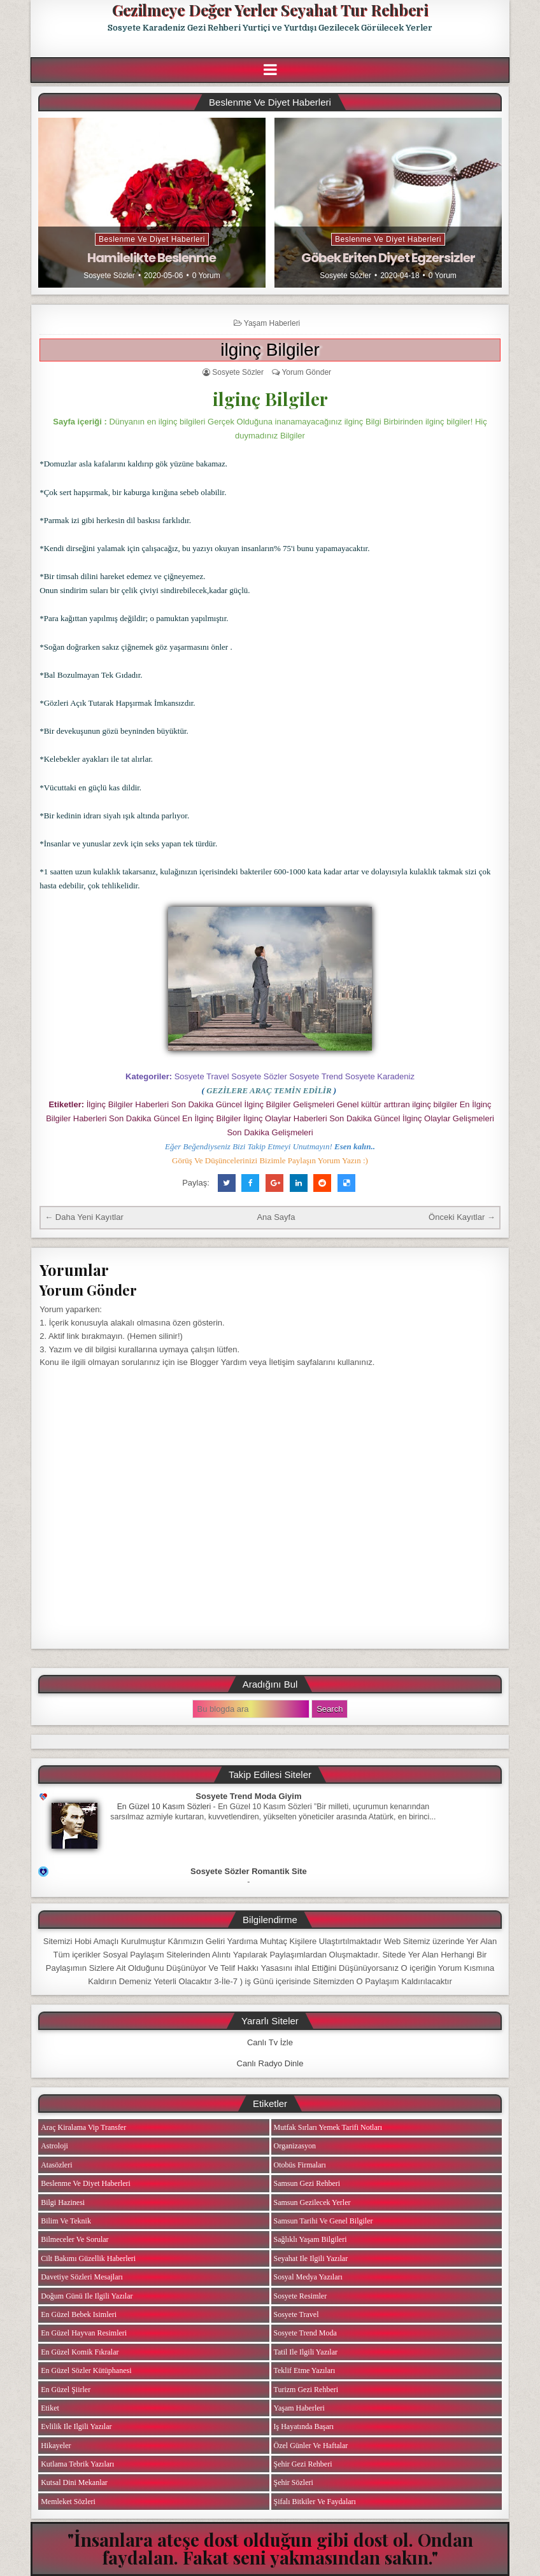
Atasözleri (56, 2164)
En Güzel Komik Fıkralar (79, 2352)
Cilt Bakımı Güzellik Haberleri (88, 2258)
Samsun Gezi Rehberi (307, 2183)
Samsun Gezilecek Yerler (312, 2202)
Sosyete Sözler (109, 275)
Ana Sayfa (276, 1217)
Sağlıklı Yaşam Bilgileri (310, 2239)
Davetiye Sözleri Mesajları (82, 2276)
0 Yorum (206, 275)
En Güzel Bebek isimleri (79, 2314)
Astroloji (54, 2145)
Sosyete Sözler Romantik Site (248, 1871)
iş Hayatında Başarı (304, 2426)
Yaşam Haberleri (272, 323)
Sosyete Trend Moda (305, 2332)
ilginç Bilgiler (270, 350)
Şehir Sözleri (293, 2482)
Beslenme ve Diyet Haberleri (152, 239)
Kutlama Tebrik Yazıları (77, 2464)
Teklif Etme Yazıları (305, 2370)
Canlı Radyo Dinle (270, 2063)
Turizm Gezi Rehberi (306, 2389)
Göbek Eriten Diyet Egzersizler (388, 258)
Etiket (50, 2408)
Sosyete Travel (296, 2314)
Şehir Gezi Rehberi (303, 2464)
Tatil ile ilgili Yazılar (306, 2352)
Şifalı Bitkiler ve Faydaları (315, 2501)
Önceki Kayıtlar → (462, 1217)
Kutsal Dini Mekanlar (74, 2482)
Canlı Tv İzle (270, 2042)
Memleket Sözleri (68, 2501)
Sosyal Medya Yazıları (308, 2276)
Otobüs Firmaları (300, 2164)
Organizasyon (295, 2145)
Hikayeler (56, 2445)
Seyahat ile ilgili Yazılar (311, 2258)
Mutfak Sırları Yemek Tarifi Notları (328, 2127)
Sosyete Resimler (300, 2296)
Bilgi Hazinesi (63, 2202)
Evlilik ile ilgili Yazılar (76, 2426)
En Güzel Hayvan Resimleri (84, 2332)
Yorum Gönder (306, 372)
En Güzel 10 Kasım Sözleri (164, 1806)
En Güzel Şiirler (65, 2389)
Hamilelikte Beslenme (151, 258)
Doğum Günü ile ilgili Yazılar (86, 2296)
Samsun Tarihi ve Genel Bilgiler (323, 2220)
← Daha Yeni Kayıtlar (84, 1217)
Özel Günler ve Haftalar (311, 2445)
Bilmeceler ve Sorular (74, 2239)
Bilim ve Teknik (66, 2220)
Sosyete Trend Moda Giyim (248, 1796)
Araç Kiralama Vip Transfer (83, 2127)
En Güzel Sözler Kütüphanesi (86, 2370)
